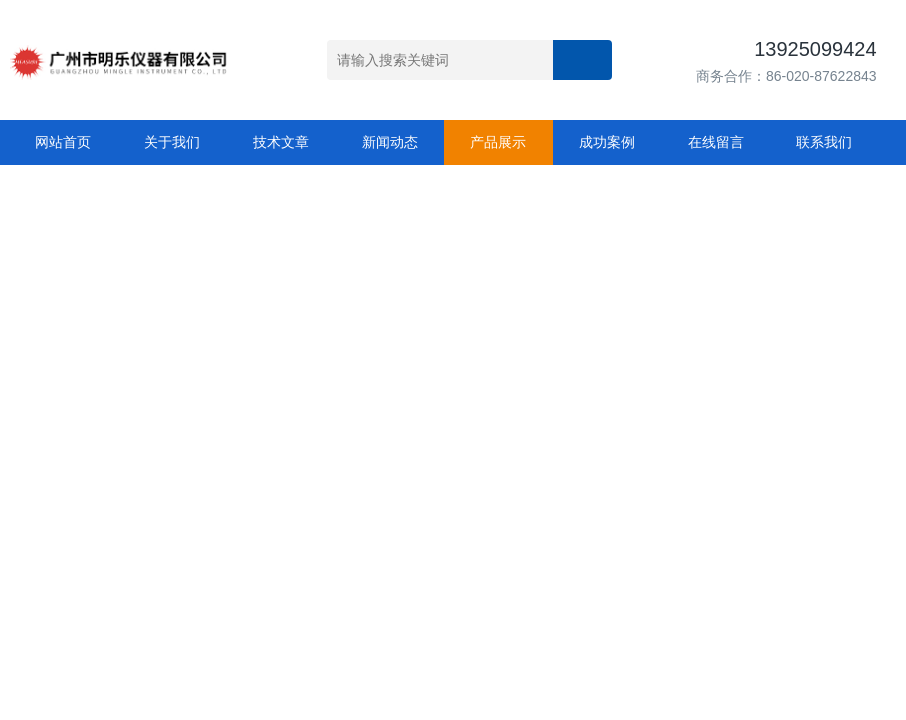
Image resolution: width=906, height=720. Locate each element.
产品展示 (498, 142)
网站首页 (63, 142)
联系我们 (824, 142)
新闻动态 (390, 142)
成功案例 (607, 142)
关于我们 (172, 142)
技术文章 (281, 142)
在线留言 (716, 142)
